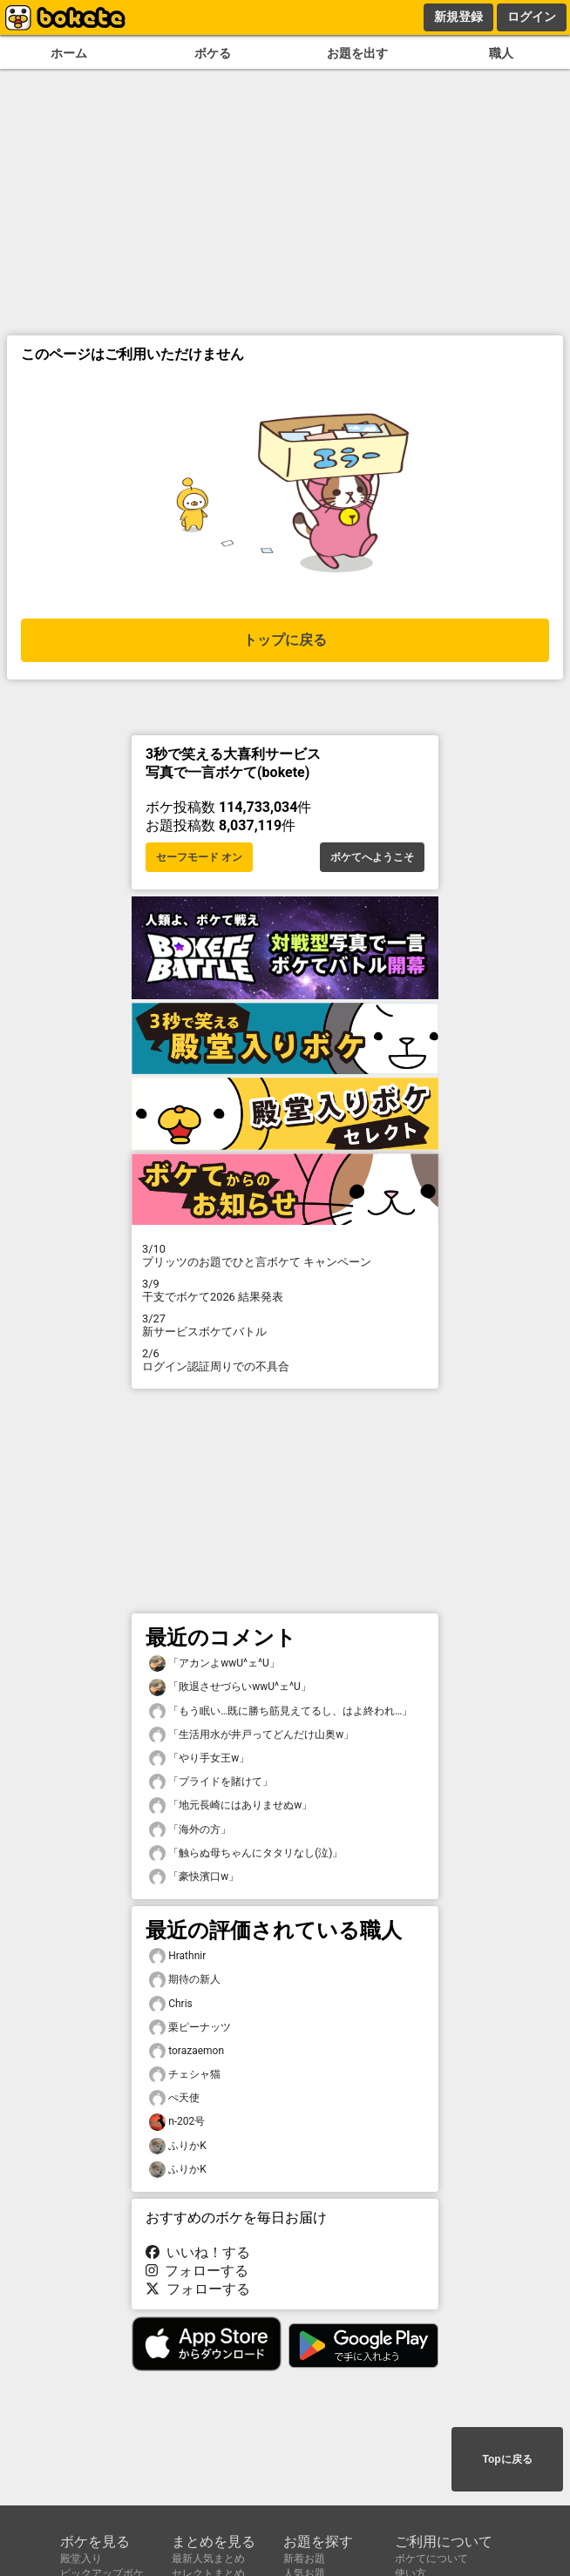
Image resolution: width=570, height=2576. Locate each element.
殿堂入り (81, 2558)
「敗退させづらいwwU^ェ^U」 (230, 1687)
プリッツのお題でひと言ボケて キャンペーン (285, 1255)
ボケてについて (431, 2558)
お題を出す (357, 53)
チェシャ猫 (185, 2074)
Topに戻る (507, 2459)
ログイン (531, 17)
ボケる (212, 53)
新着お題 (304, 2558)
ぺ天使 (174, 2098)
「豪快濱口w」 (194, 1877)
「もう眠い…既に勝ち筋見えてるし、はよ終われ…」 (280, 1711)
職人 (501, 53)
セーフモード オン (199, 857)
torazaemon (186, 2051)
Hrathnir (177, 1956)
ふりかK (178, 2146)
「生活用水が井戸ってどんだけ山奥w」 (251, 1735)
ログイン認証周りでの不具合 (285, 1360)
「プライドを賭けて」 (211, 1782)
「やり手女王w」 (199, 1758)
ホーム (69, 53)
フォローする (197, 2270)
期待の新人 (185, 1979)
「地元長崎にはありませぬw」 (230, 1805)
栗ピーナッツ (190, 2027)
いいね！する (198, 2252)
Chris (171, 2004)
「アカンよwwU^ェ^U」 (214, 1663)
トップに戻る (285, 639)
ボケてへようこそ (372, 857)
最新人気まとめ (208, 2558)
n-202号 (177, 2121)
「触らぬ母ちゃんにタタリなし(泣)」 (246, 1853)
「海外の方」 (190, 1830)
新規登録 (458, 17)
